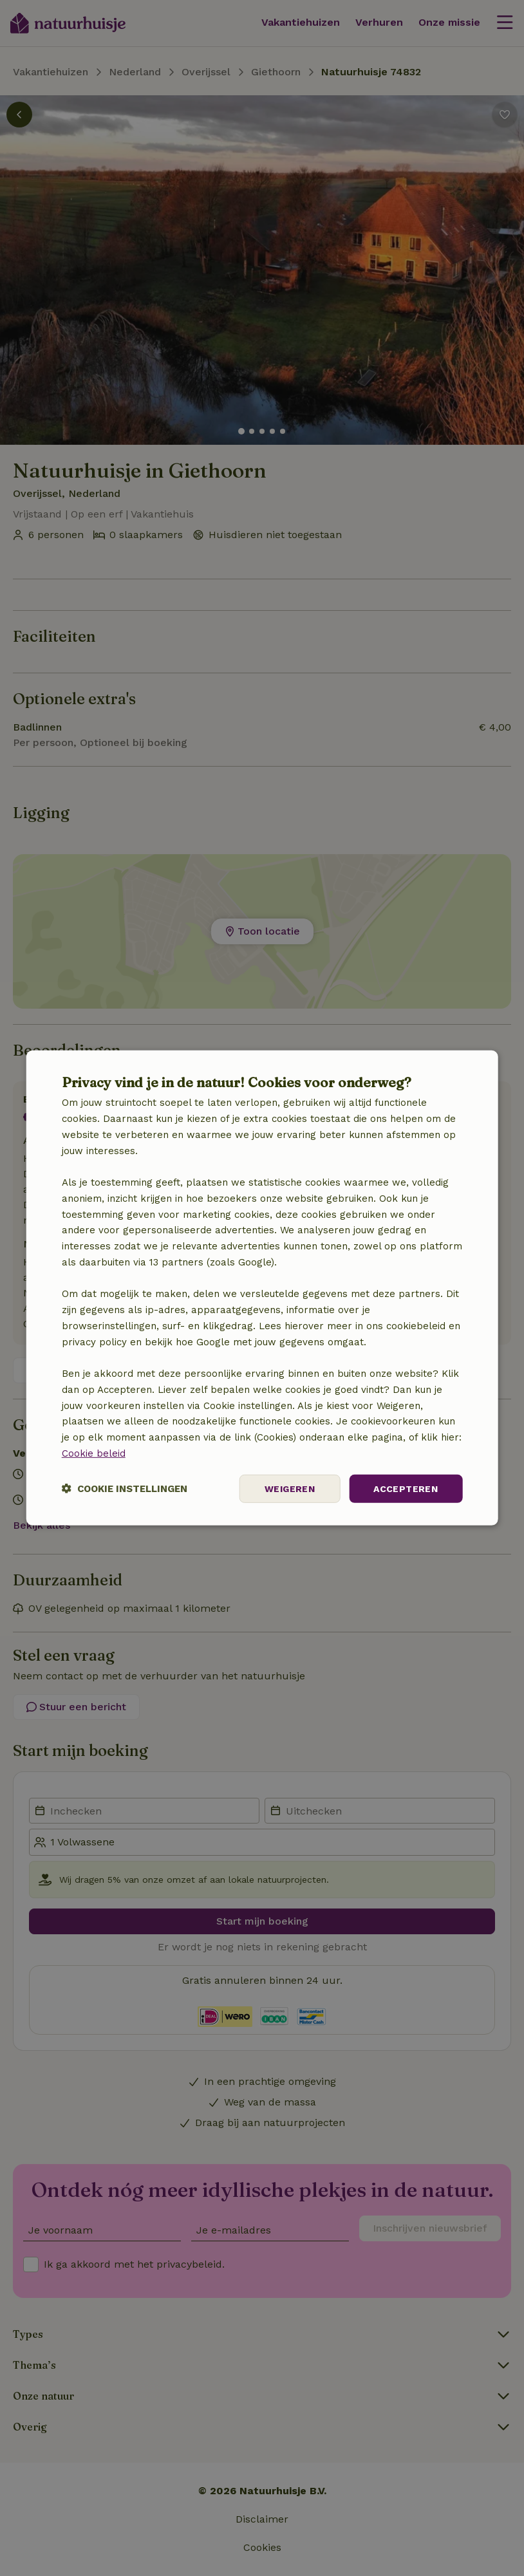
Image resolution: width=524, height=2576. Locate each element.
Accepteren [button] (405, 1488)
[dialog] (262, 1288)
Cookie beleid (94, 1453)
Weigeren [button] (290, 1488)
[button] (124, 1488)
